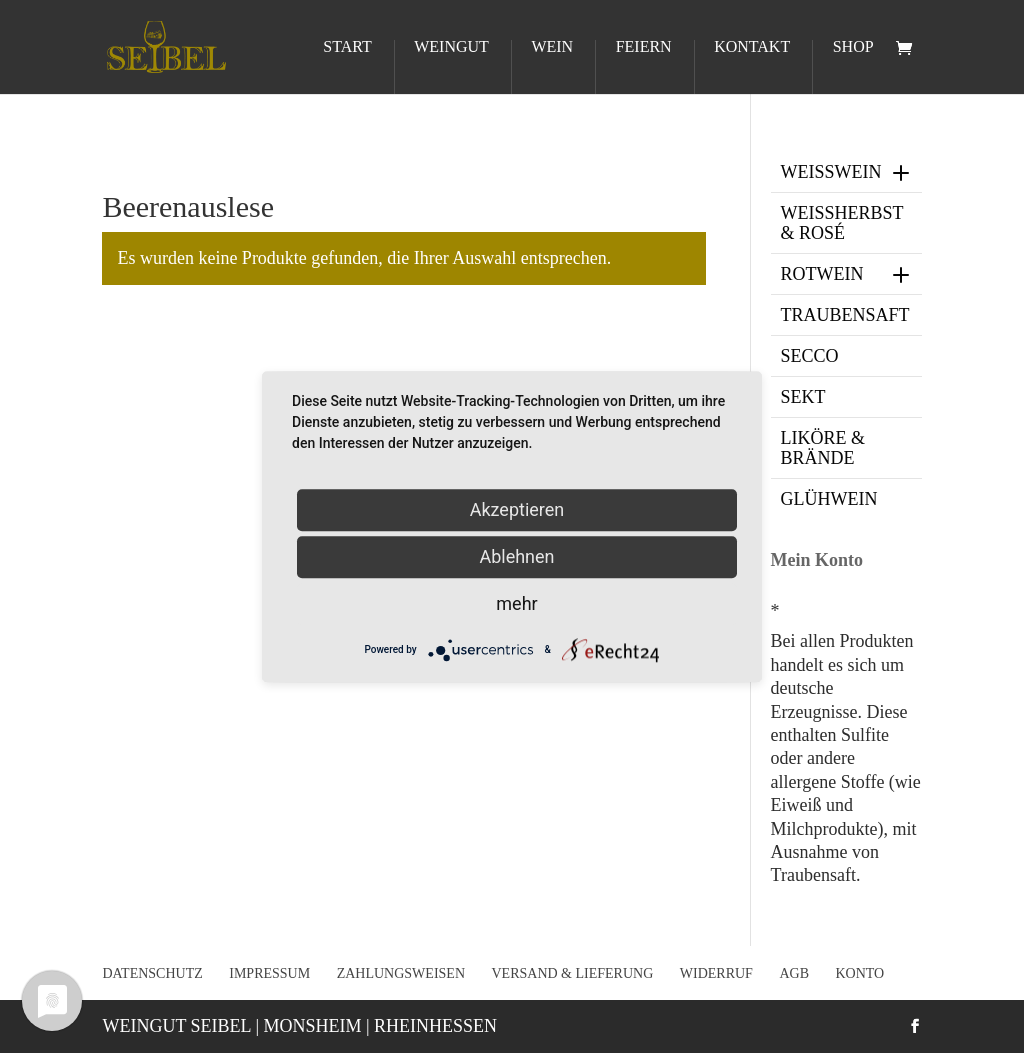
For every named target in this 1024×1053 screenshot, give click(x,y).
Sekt (803, 397)
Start (347, 47)
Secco (810, 356)
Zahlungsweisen (401, 973)
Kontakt (752, 47)
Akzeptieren (517, 509)
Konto (859, 973)
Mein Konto (817, 560)
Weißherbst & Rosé (842, 223)
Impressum (269, 973)
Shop (853, 47)
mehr (516, 603)
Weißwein (847, 172)
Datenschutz (152, 973)
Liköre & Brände (823, 448)
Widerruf (716, 973)
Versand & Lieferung (573, 973)
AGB (794, 973)
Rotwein (847, 274)
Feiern (644, 47)
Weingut (451, 47)
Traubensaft (845, 315)
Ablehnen (516, 556)
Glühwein (829, 499)
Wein (552, 47)
